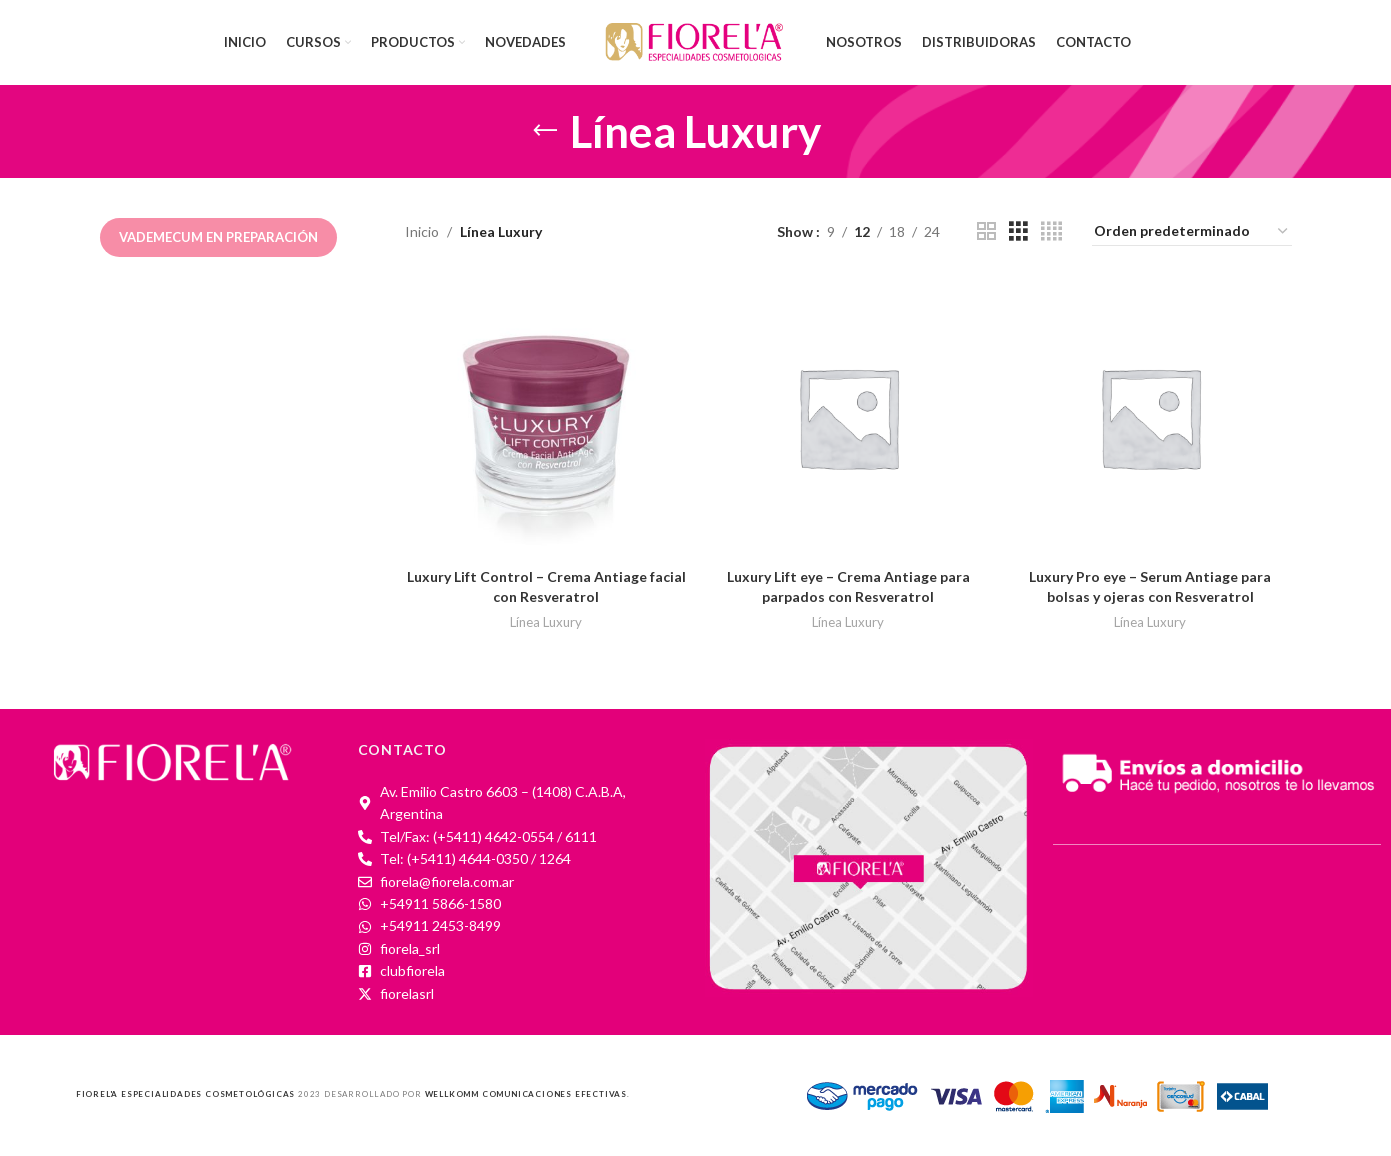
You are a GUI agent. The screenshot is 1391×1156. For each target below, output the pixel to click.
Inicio (422, 231)
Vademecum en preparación (218, 237)
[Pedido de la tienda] (1192, 232)
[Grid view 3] (1018, 231)
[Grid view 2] (986, 231)
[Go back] (545, 131)
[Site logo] (696, 40)
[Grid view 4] (1051, 231)
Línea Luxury (546, 622)
